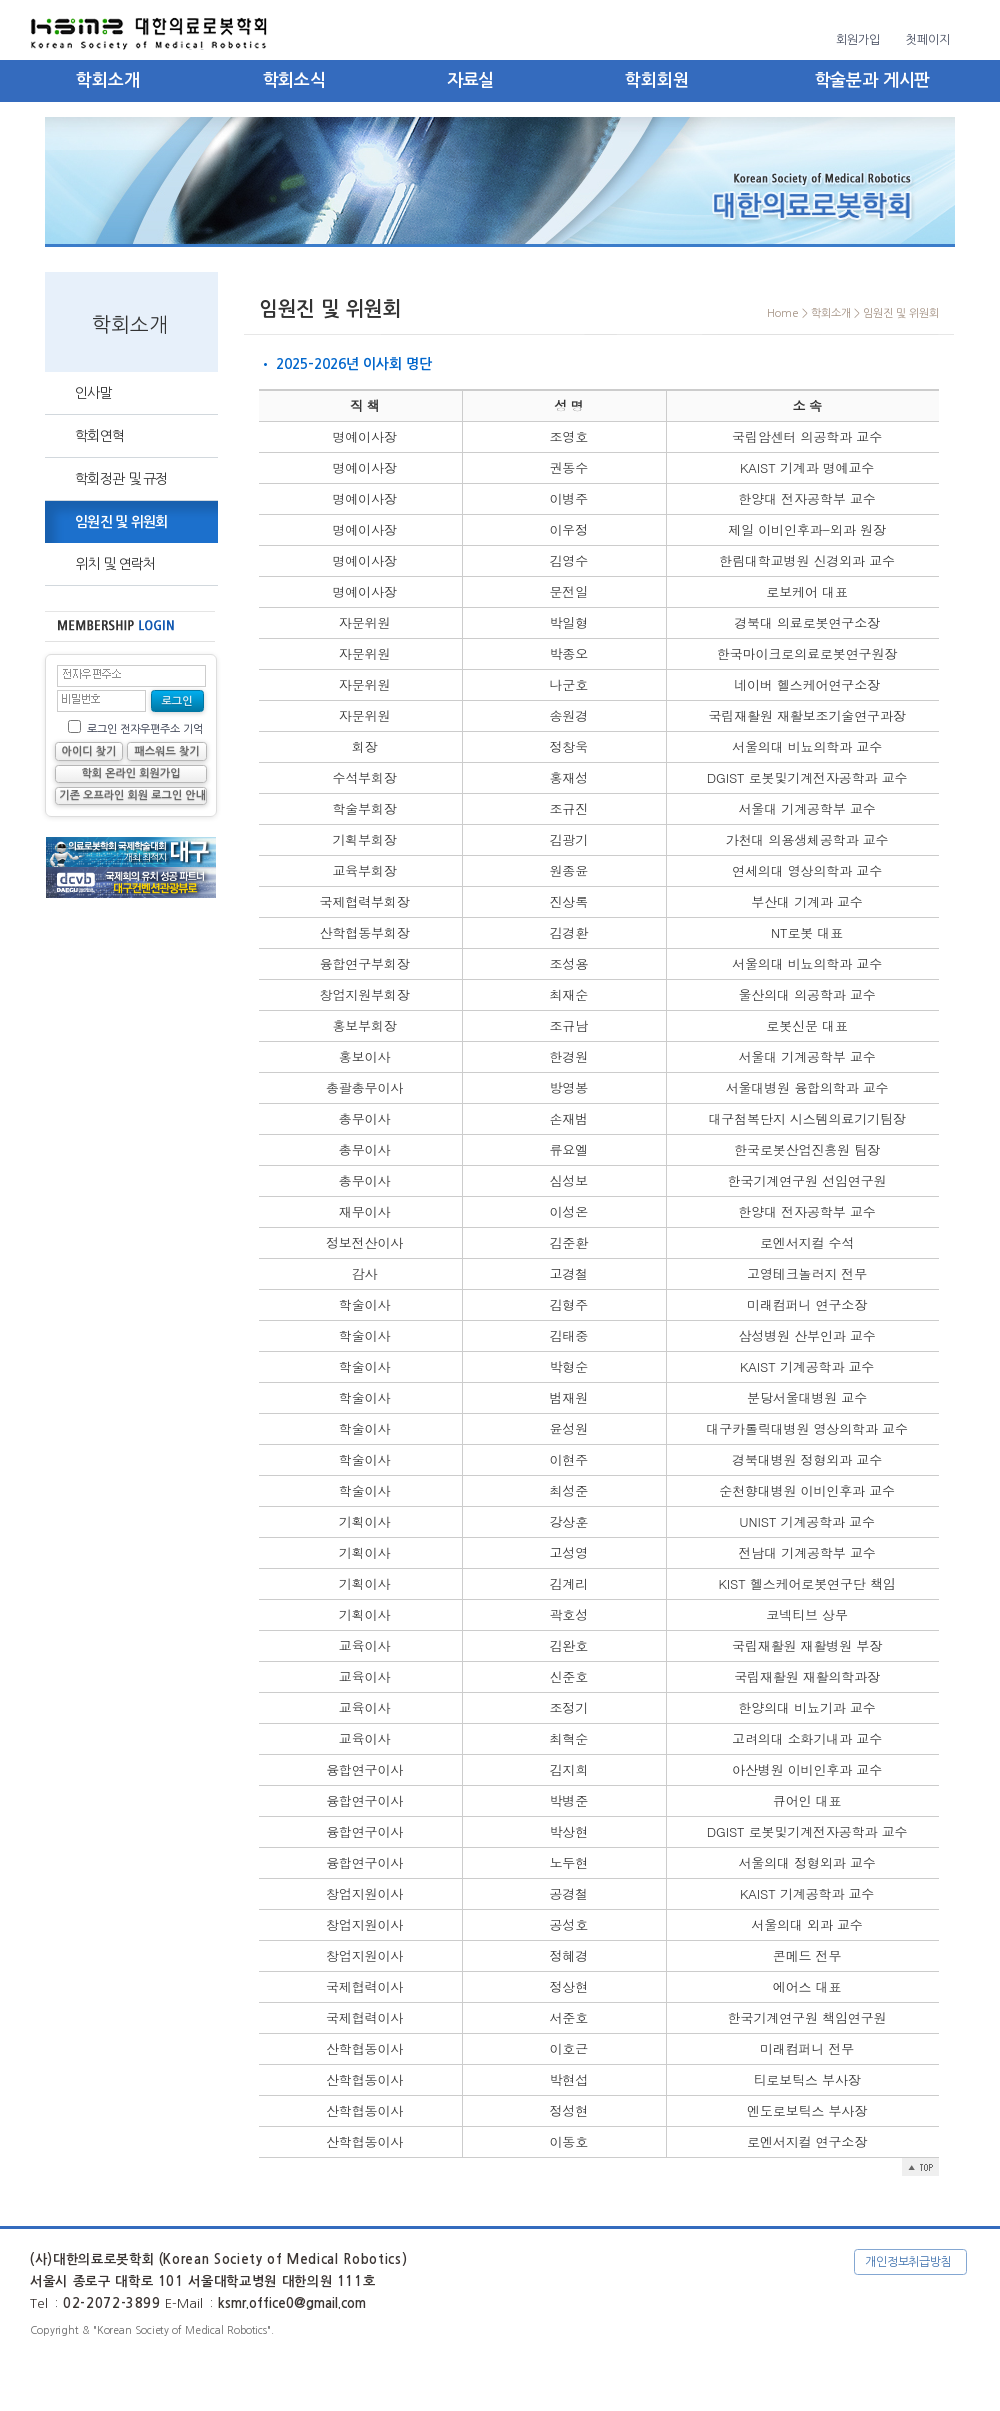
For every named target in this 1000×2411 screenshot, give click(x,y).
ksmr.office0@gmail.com (292, 2303)
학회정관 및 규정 (121, 479)
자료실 (471, 80)
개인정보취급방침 (908, 2262)
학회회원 (656, 80)
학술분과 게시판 (873, 80)
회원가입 (858, 40)
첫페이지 (928, 40)
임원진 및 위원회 (121, 522)
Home (783, 313)
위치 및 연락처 (115, 564)
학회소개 (107, 80)
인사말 (93, 393)
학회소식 (294, 80)
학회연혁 (99, 436)
